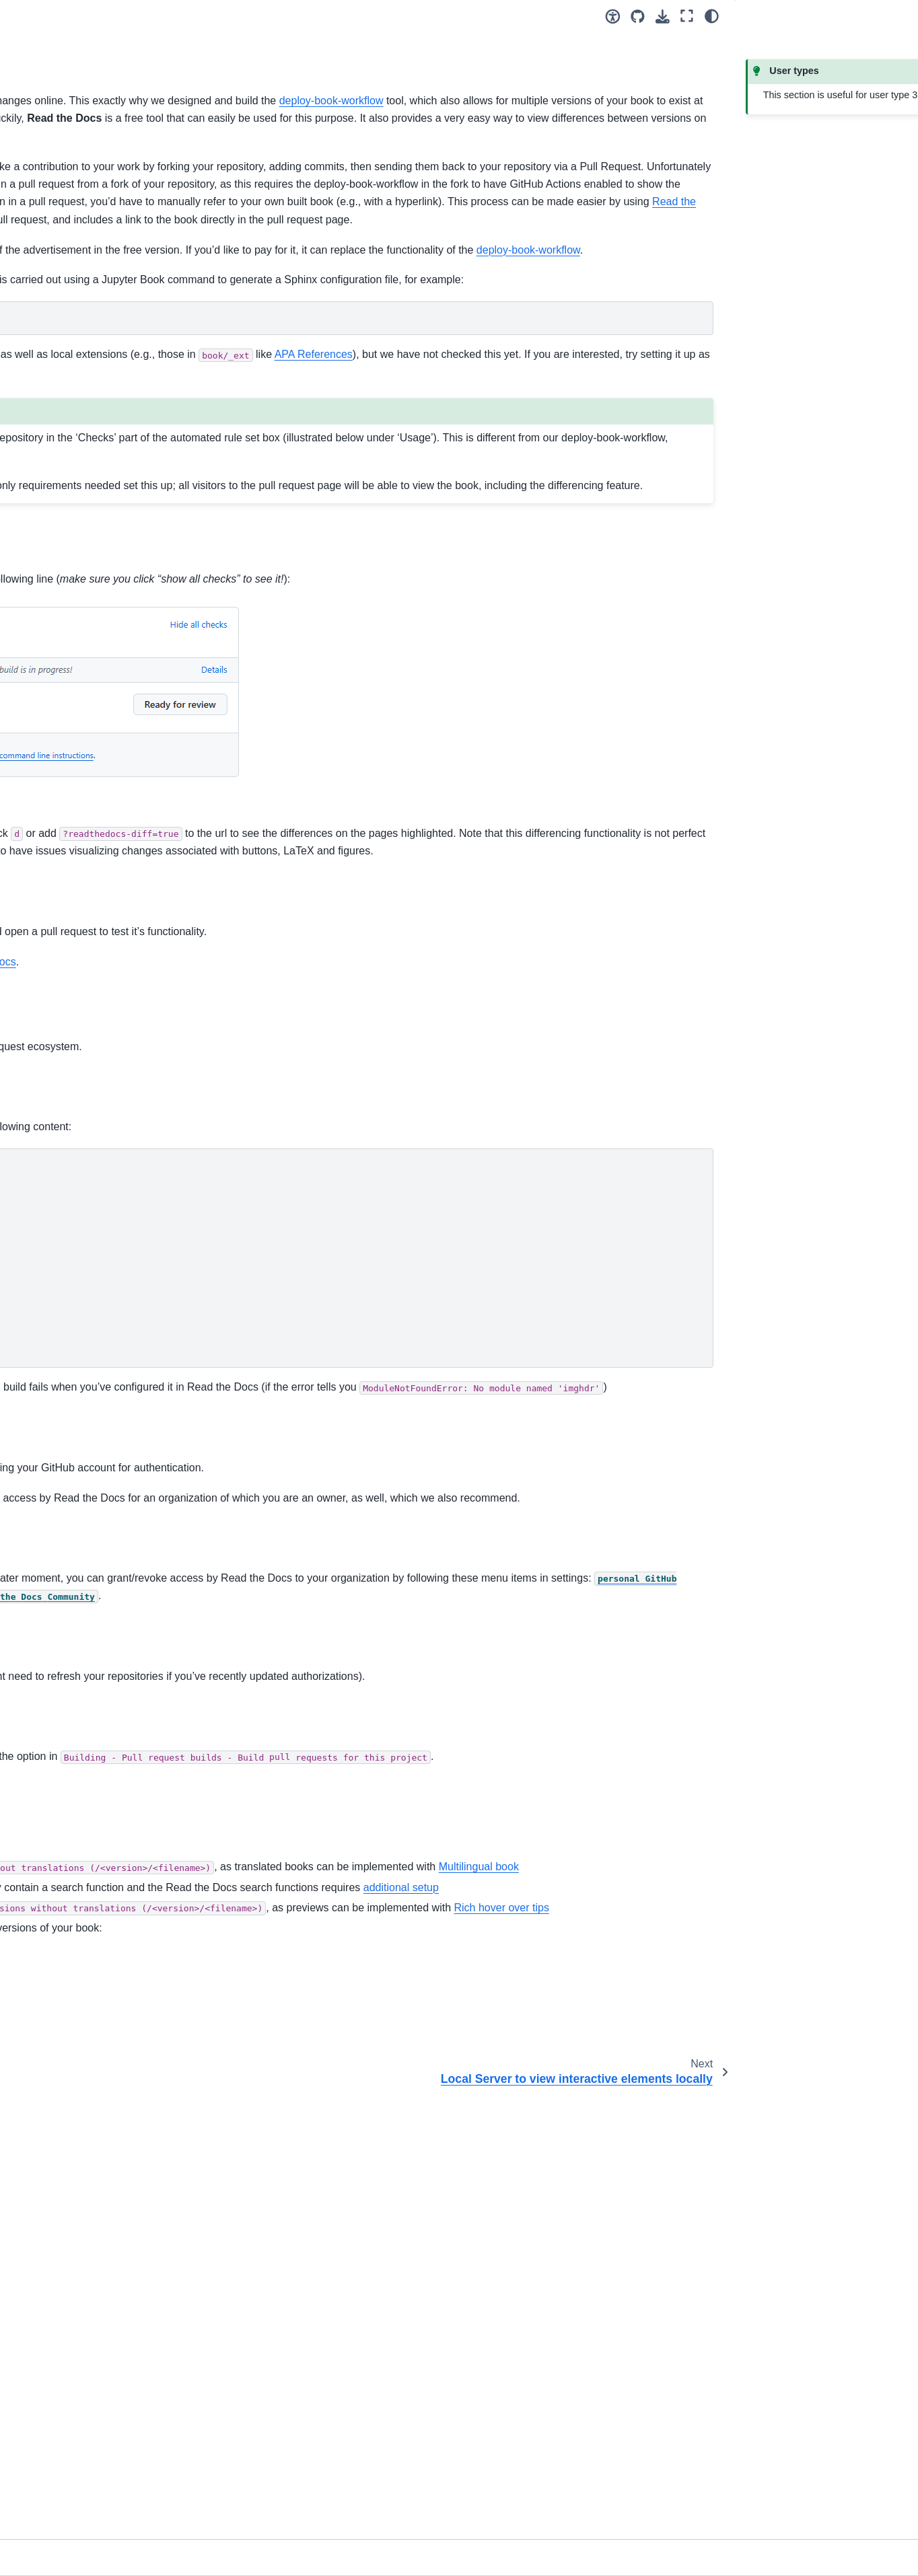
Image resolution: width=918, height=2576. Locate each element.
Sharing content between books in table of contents (83, 849)
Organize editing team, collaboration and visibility (94, 521)
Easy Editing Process (66, 666)
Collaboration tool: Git (63, 433)
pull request (330, 1214)
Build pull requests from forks (97, 783)
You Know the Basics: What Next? (90, 356)
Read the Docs (445, 308)
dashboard (271, 2017)
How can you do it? (58, 312)
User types (40, 411)
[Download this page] (662, 16)
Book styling (43, 943)
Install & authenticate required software (81, 462)
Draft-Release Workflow (79, 761)
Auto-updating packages (80, 879)
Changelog (41, 1285)
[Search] (91, 237)
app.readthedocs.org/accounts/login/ (391, 1738)
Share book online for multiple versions (92, 732)
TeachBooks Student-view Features (73, 972)
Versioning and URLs (62, 551)
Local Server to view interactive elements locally (95, 812)
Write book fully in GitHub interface (82, 695)
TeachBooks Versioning (78, 900)
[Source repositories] (637, 16)
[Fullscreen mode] (686, 16)
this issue (375, 532)
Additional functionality (65, 922)
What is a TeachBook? (65, 292)
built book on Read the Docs (522, 1214)
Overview (37, 644)
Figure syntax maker (61, 1165)
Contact (34, 1307)
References (42, 1242)
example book (485, 1166)
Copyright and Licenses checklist (67, 580)
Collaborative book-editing (73, 491)
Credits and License (60, 1264)
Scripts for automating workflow (84, 1186)
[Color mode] (711, 16)
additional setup (500, 2300)
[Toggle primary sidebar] (207, 16)
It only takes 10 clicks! (64, 334)
